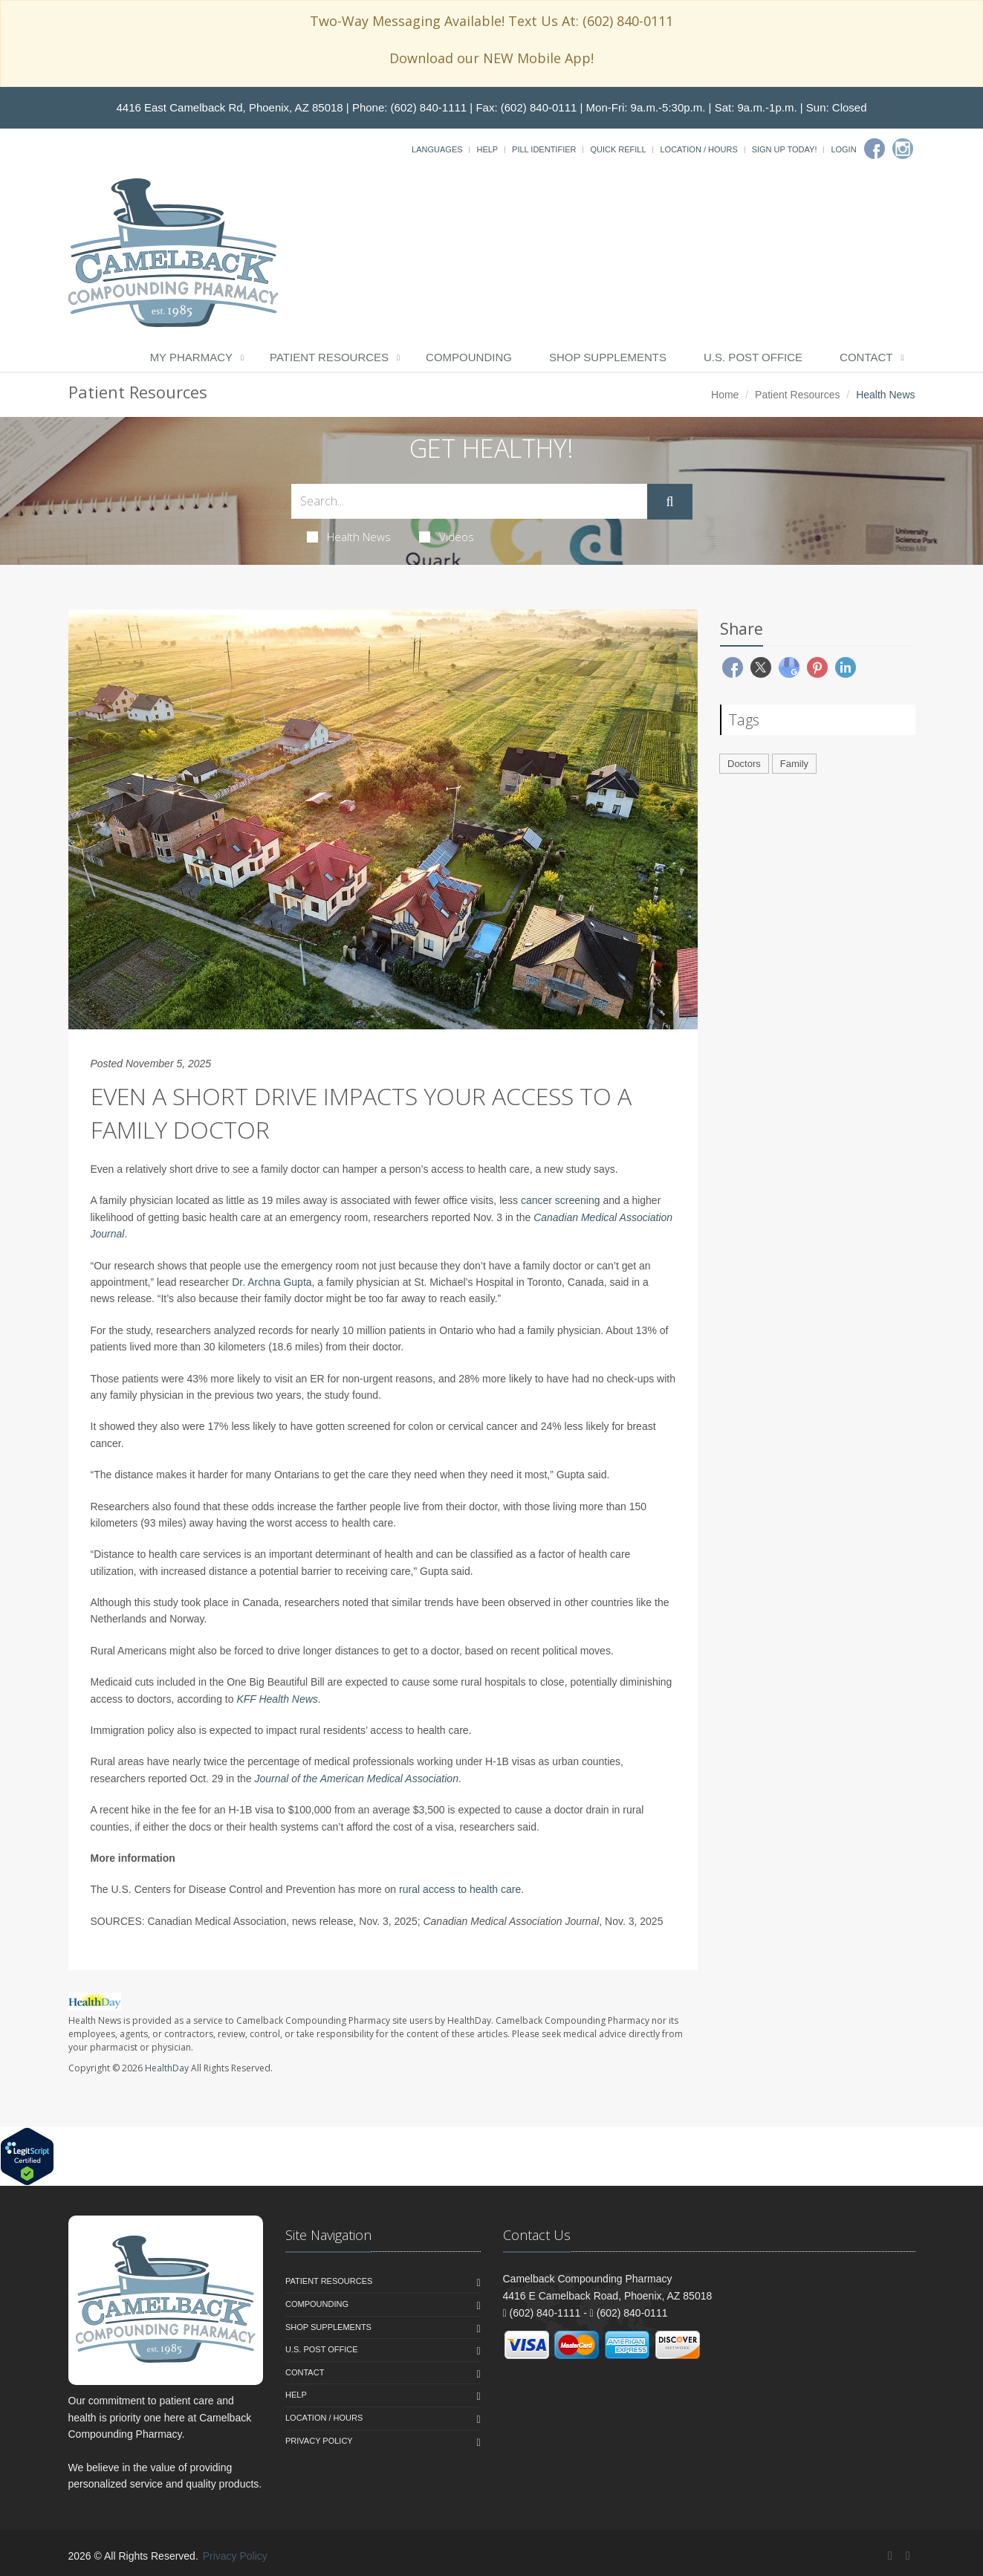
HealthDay (167, 2068)
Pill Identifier (544, 149)
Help (487, 149)
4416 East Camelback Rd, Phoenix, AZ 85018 (229, 107)
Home (725, 395)
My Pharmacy (191, 357)
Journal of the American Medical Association (356, 1778)
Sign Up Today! (784, 149)
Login (843, 149)
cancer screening (560, 1200)
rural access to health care (460, 1889)
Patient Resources (329, 357)
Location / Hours (698, 149)
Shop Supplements (607, 357)
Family (794, 763)
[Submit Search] (669, 502)
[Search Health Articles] (469, 501)
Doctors (744, 763)
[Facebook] (874, 148)
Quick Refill (618, 149)
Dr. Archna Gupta (271, 1282)
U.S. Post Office (753, 357)
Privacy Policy (319, 2440)
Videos (446, 536)
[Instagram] (902, 148)
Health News (349, 536)
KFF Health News (276, 1699)
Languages (437, 149)
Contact (866, 357)
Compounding (469, 357)
